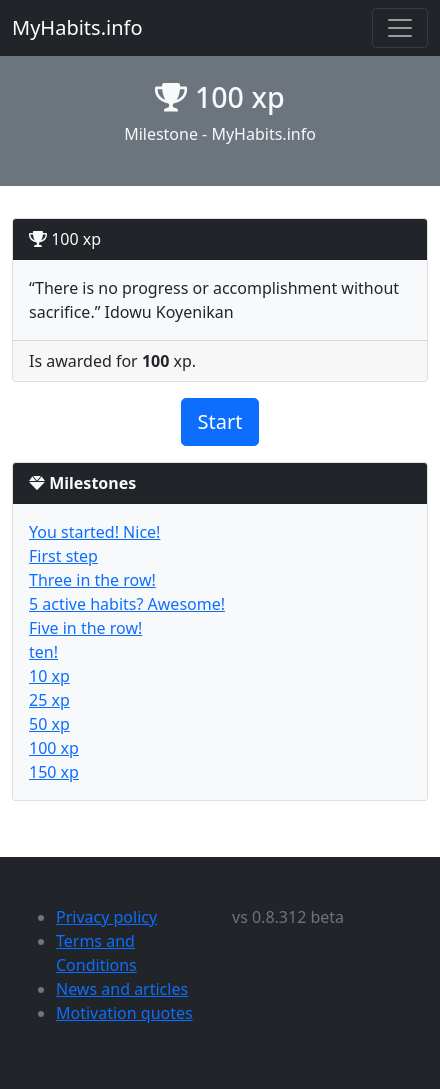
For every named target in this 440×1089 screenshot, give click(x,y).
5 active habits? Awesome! (127, 604)
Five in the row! (85, 628)
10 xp (49, 676)
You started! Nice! (94, 532)
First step (63, 556)
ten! (43, 652)
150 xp (54, 772)
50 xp (49, 724)
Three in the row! (92, 580)
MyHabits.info (77, 27)
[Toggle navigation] (400, 28)
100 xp (54, 748)
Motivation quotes (124, 1013)
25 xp (49, 700)
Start (220, 421)
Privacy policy (106, 917)
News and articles (122, 989)
